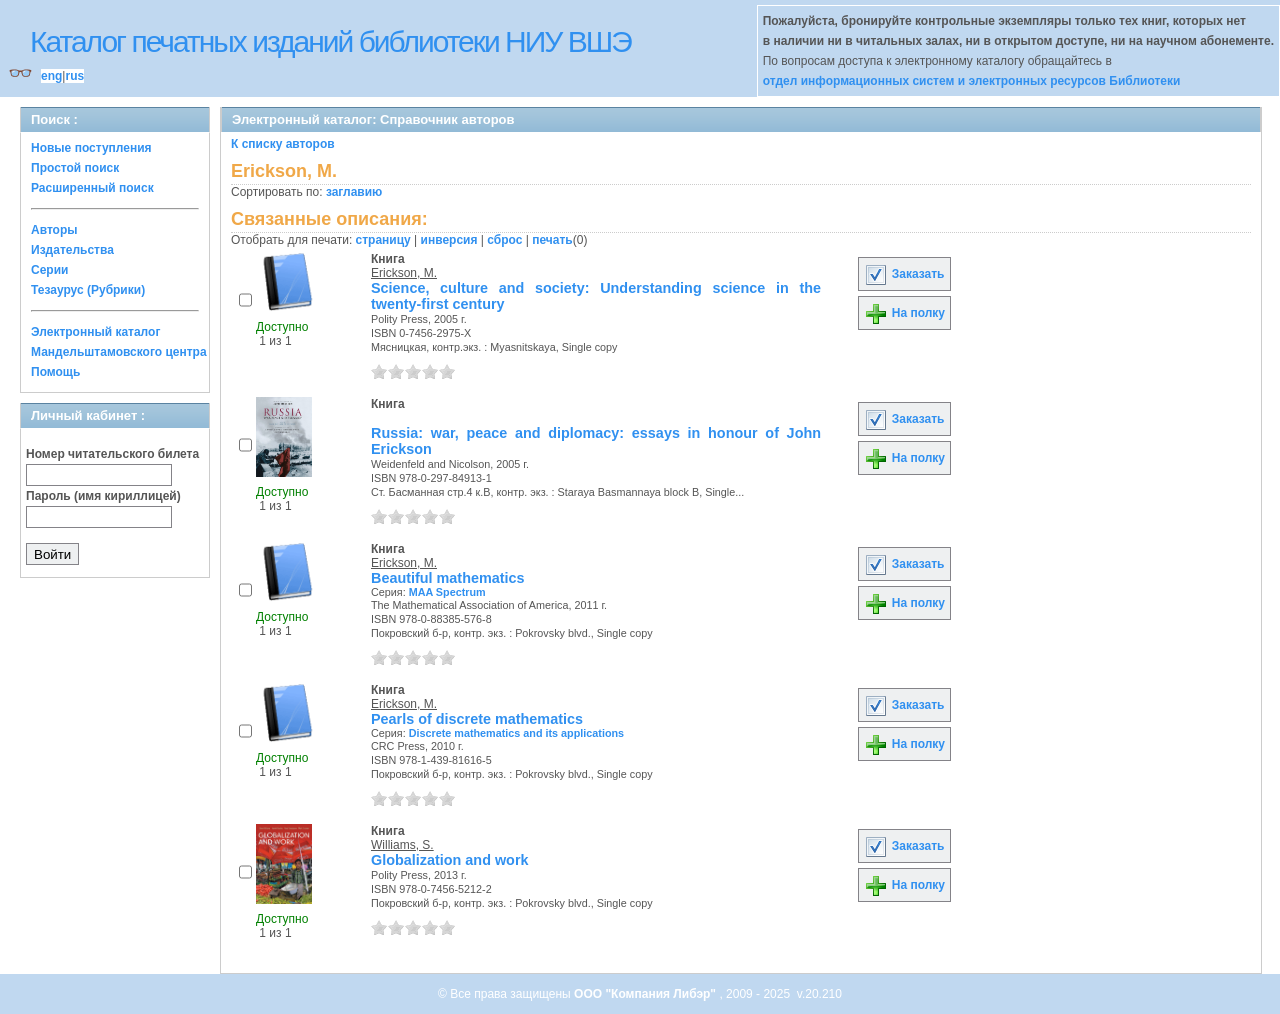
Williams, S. (402, 845)
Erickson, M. (404, 273)
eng (51, 76)
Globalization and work (450, 860)
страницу (383, 240)
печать (552, 240)
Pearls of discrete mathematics (477, 719)
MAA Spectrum (447, 592)
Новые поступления (91, 148)
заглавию (354, 192)
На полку (904, 313)
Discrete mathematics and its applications (516, 733)
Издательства (72, 250)
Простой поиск (75, 168)
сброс (504, 240)
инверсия (449, 240)
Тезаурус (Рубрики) (88, 290)
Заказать (904, 274)
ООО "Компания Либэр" (646, 994)
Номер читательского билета (112, 454)
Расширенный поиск (92, 188)
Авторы (54, 230)
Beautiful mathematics (448, 578)
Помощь (55, 372)
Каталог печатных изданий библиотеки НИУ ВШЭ (330, 41)
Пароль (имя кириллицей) (103, 496)
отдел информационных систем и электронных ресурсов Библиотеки (972, 81)
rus (74, 76)
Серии (49, 270)
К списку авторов (283, 144)
